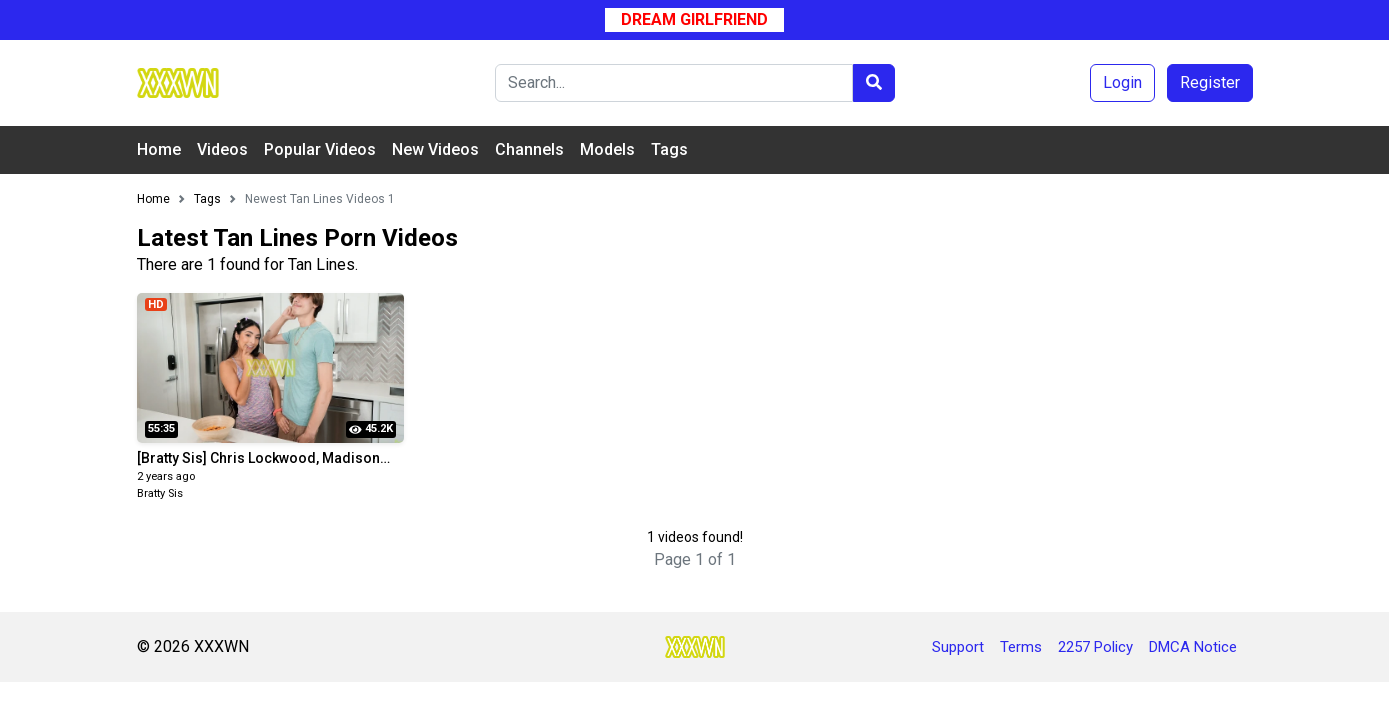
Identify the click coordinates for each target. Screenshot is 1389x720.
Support (958, 647)
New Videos (435, 149)
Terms (1021, 647)
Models (607, 149)
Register (1210, 82)
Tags (669, 149)
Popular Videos (320, 149)
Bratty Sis (160, 493)
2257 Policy (1095, 647)
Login (1122, 82)
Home (159, 149)
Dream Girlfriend (694, 19)
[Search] (674, 83)
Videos (222, 149)
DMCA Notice (1193, 647)
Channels (529, 149)
